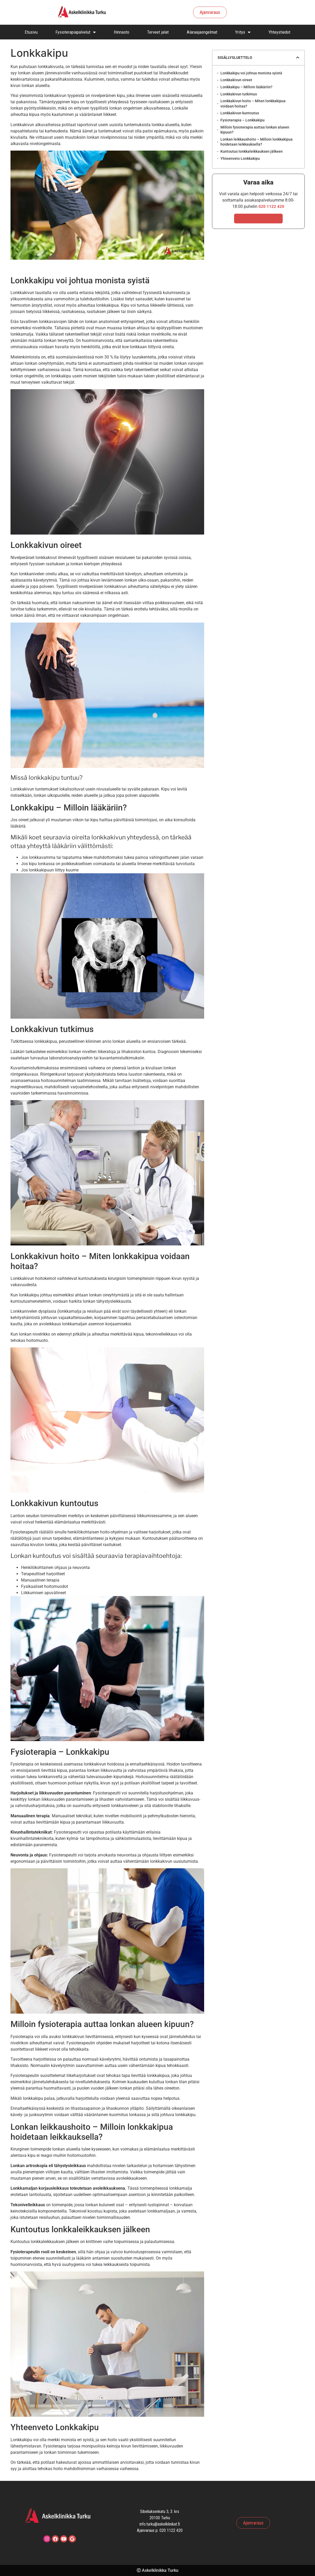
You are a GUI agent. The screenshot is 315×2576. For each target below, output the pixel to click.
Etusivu (31, 32)
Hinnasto (121, 32)
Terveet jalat (158, 32)
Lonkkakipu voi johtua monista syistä (251, 73)
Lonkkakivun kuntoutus (239, 113)
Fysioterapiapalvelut (75, 32)
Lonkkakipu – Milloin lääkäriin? (246, 87)
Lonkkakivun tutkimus (238, 94)
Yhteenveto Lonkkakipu (240, 158)
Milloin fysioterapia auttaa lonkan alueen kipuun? (254, 130)
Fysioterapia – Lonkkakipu (242, 120)
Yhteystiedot (279, 32)
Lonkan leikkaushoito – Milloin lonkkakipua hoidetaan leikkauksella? (256, 142)
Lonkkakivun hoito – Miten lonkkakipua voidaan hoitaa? (253, 103)
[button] (297, 57)
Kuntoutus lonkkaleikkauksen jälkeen (251, 151)
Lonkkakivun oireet (236, 80)
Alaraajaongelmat (202, 32)
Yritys (243, 32)
